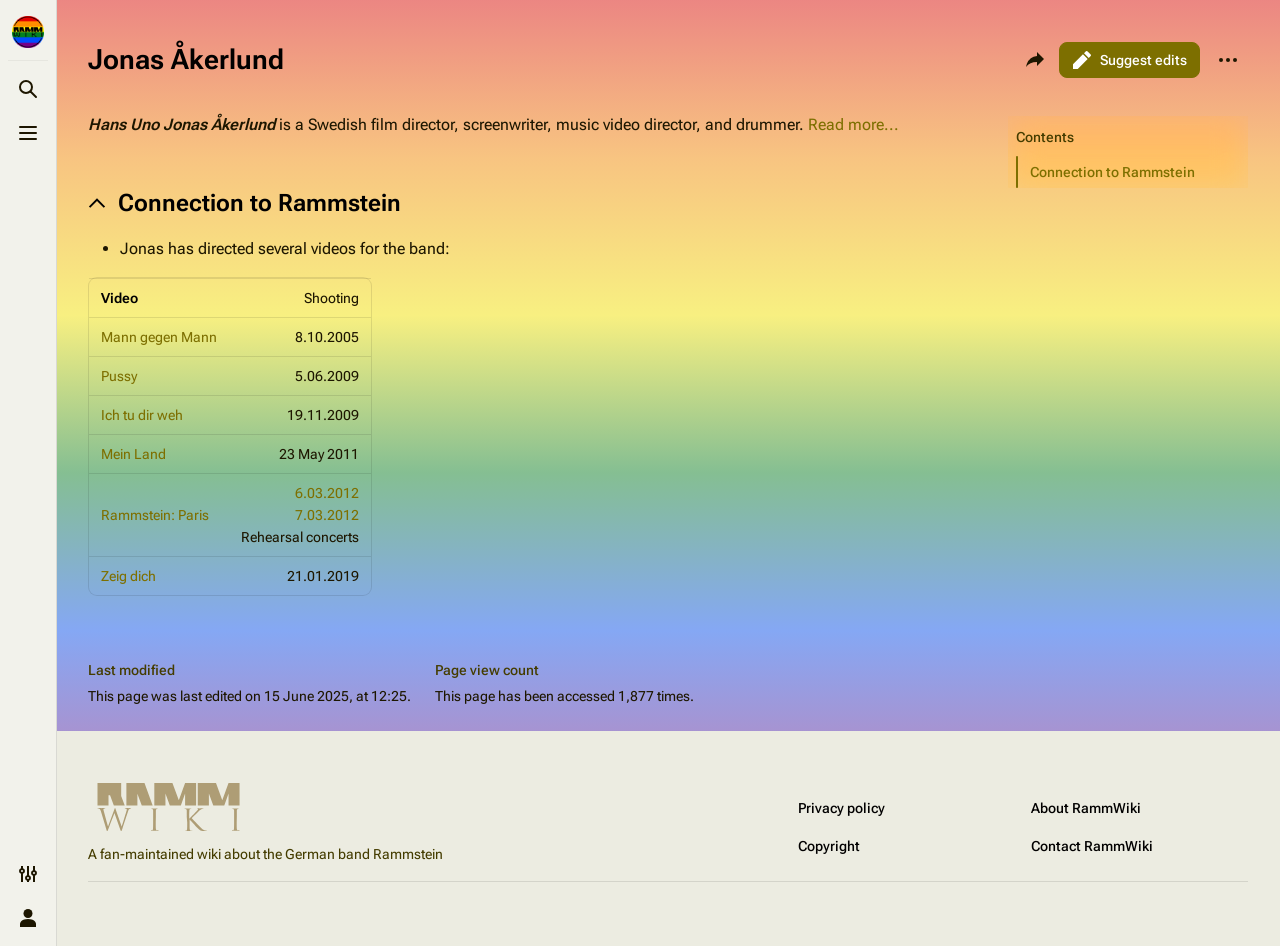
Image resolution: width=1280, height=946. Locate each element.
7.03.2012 (327, 515)
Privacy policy (841, 808)
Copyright (829, 846)
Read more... (853, 124)
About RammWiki (1086, 808)
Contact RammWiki (1092, 846)
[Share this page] (1035, 60)
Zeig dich (128, 576)
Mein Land (133, 454)
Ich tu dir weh (142, 415)
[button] (1133, 172)
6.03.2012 (327, 493)
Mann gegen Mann (159, 337)
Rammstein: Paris (155, 515)
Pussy (119, 376)
